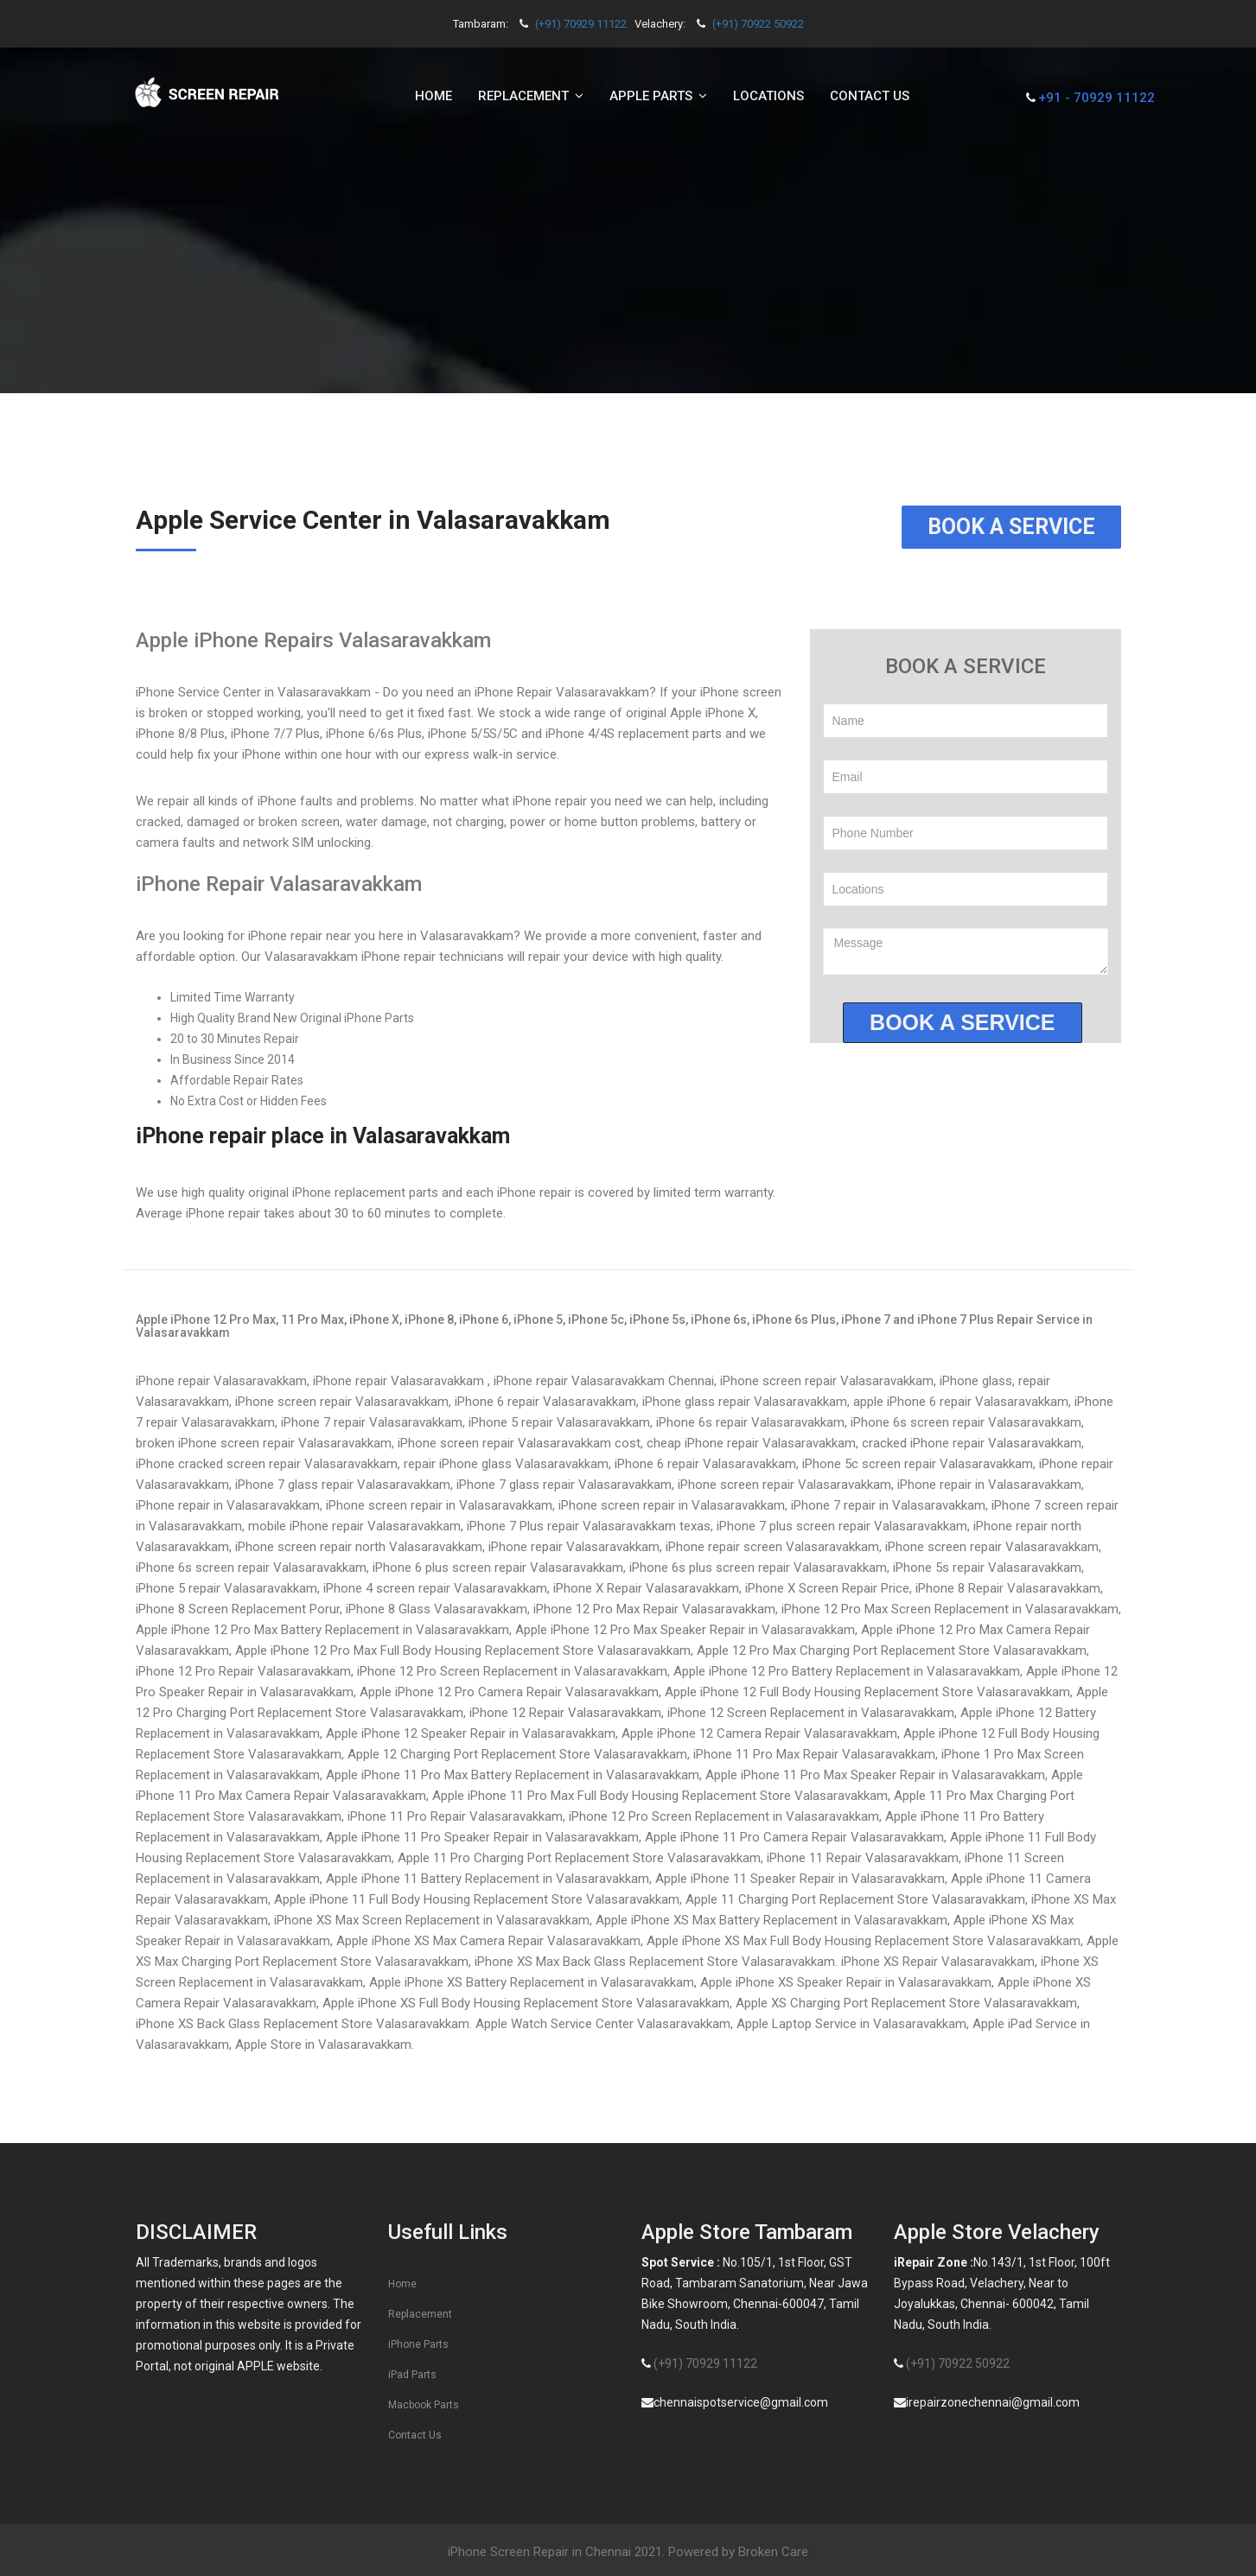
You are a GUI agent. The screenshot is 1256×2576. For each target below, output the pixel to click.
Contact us (869, 96)
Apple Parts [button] (658, 96)
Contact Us (415, 2435)
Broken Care (773, 2552)
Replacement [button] (530, 96)
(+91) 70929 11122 (581, 23)
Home (433, 96)
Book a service (962, 1022)
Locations (768, 96)
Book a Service (1011, 526)
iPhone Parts (418, 2344)
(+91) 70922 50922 (758, 23)
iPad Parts (412, 2375)
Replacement (420, 2314)
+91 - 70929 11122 (1096, 97)
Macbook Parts (423, 2405)
